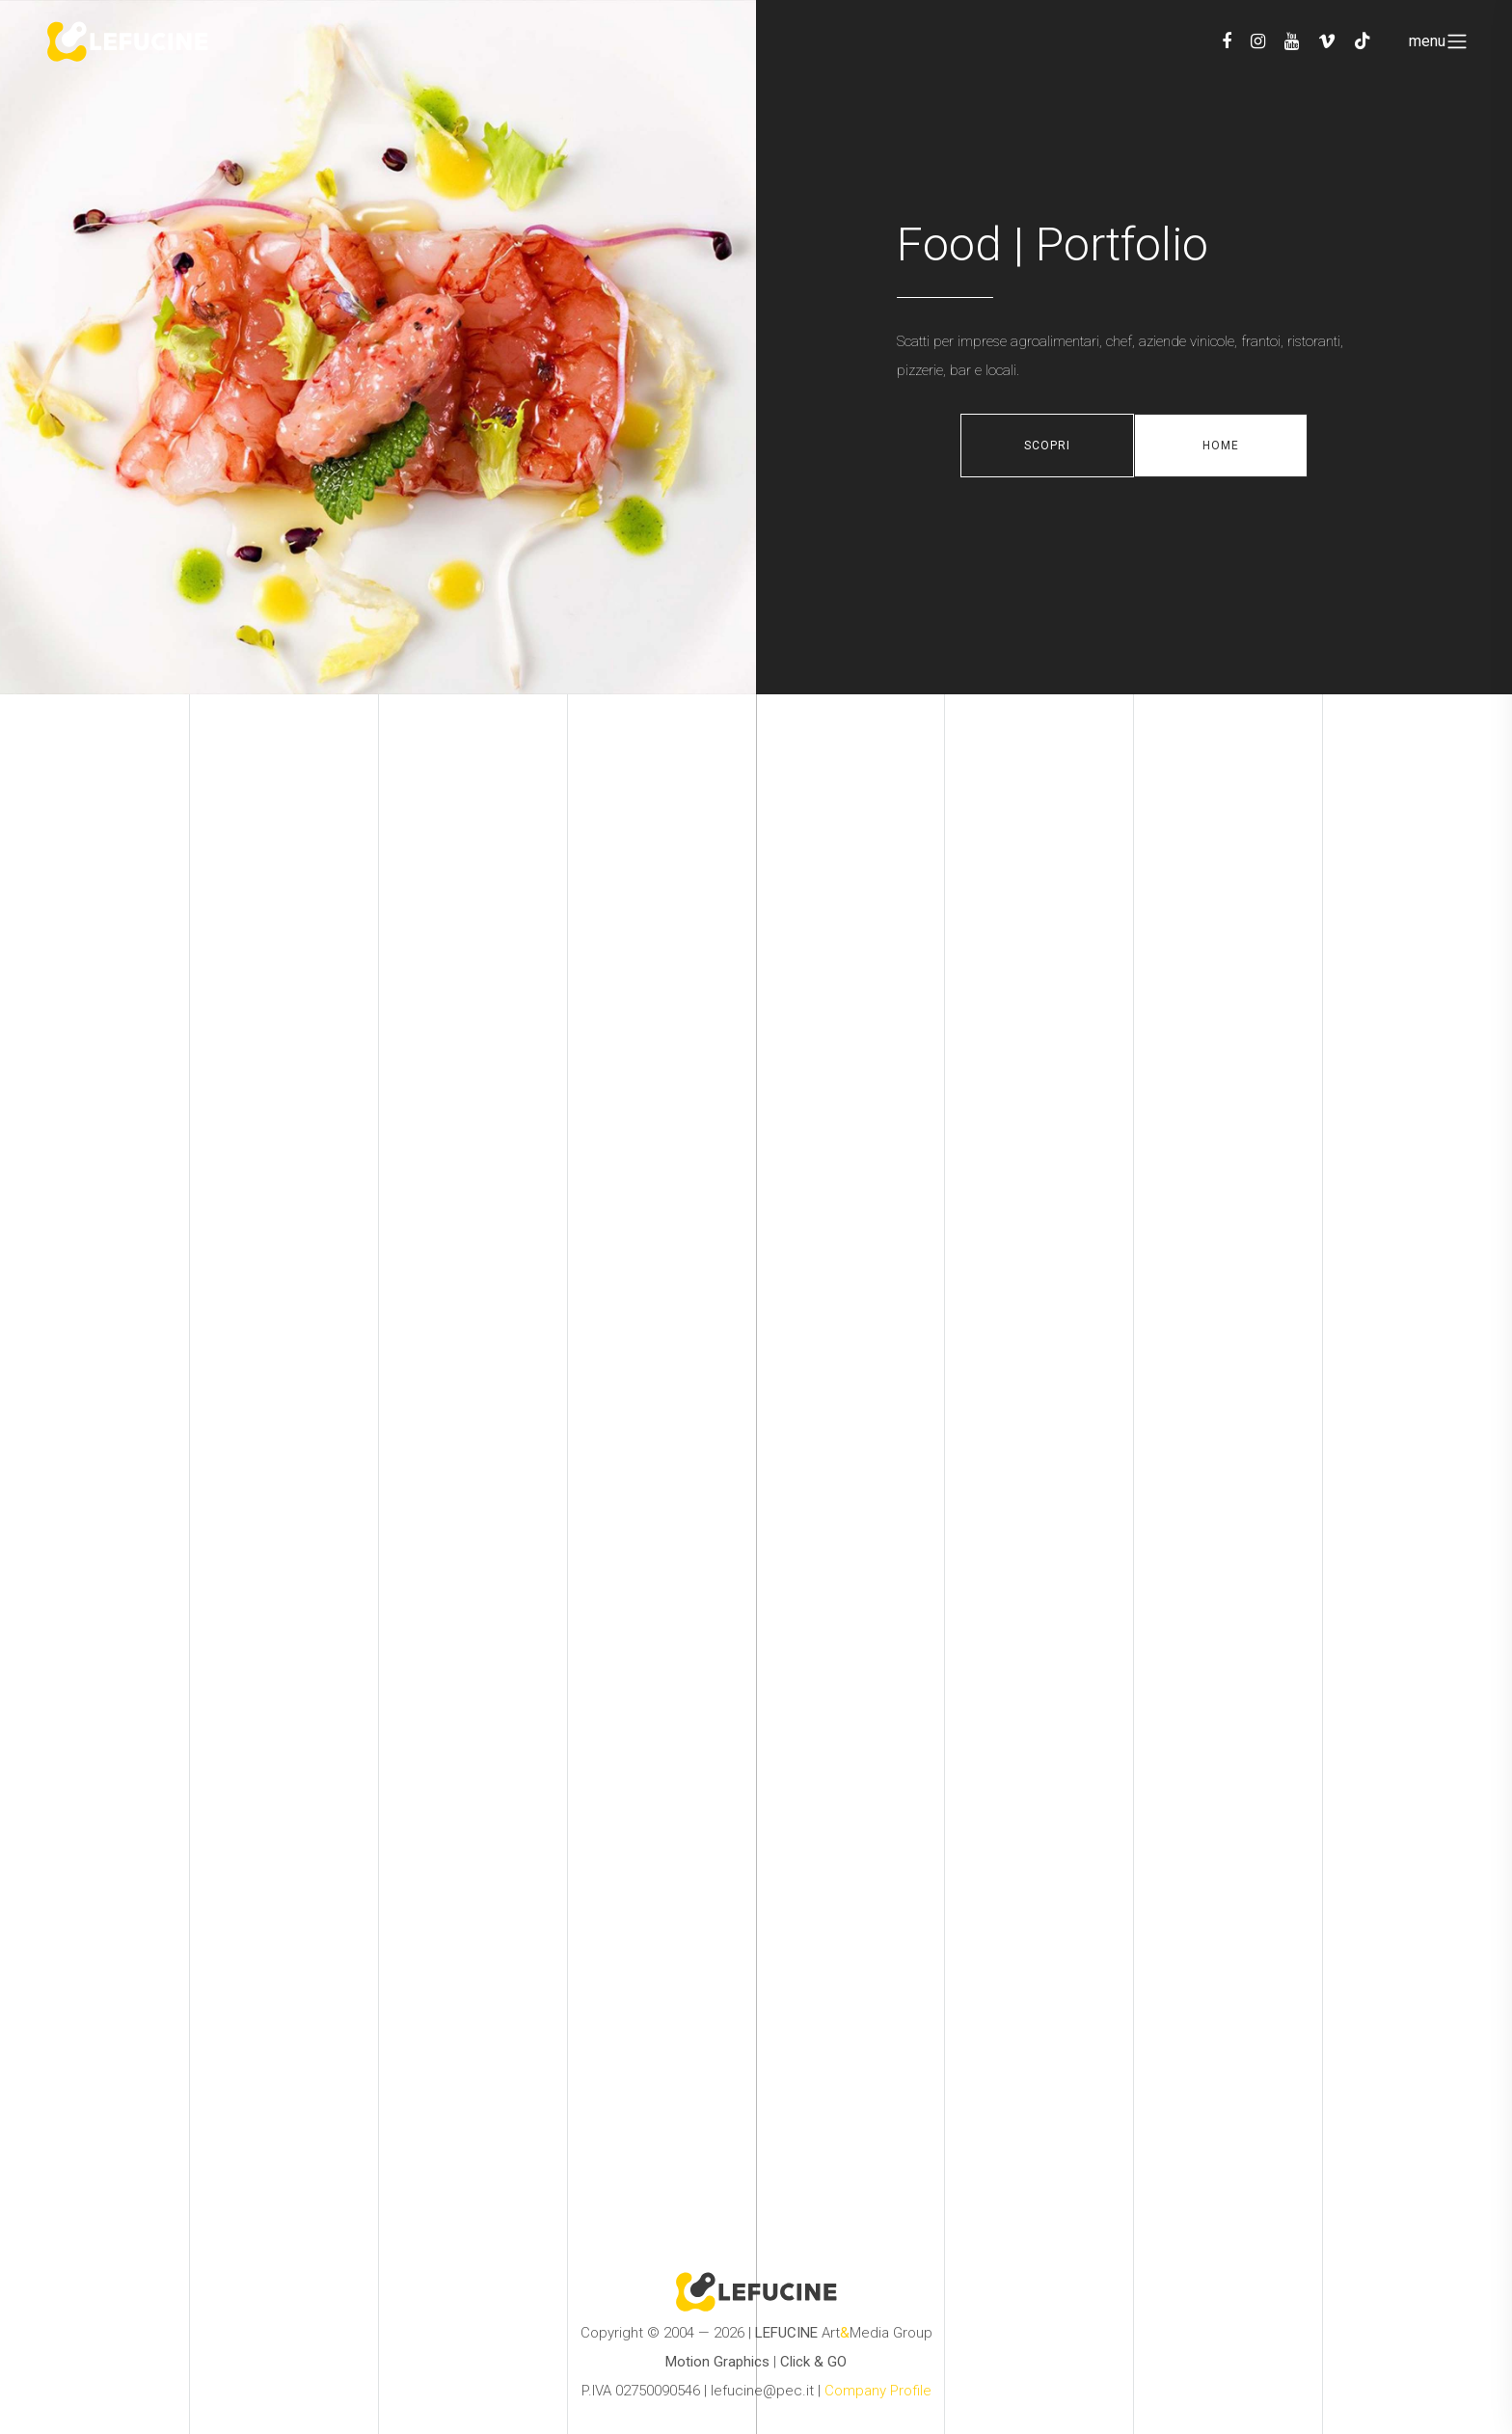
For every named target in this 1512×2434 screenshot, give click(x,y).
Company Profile (878, 2390)
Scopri (1047, 445)
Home (1220, 445)
